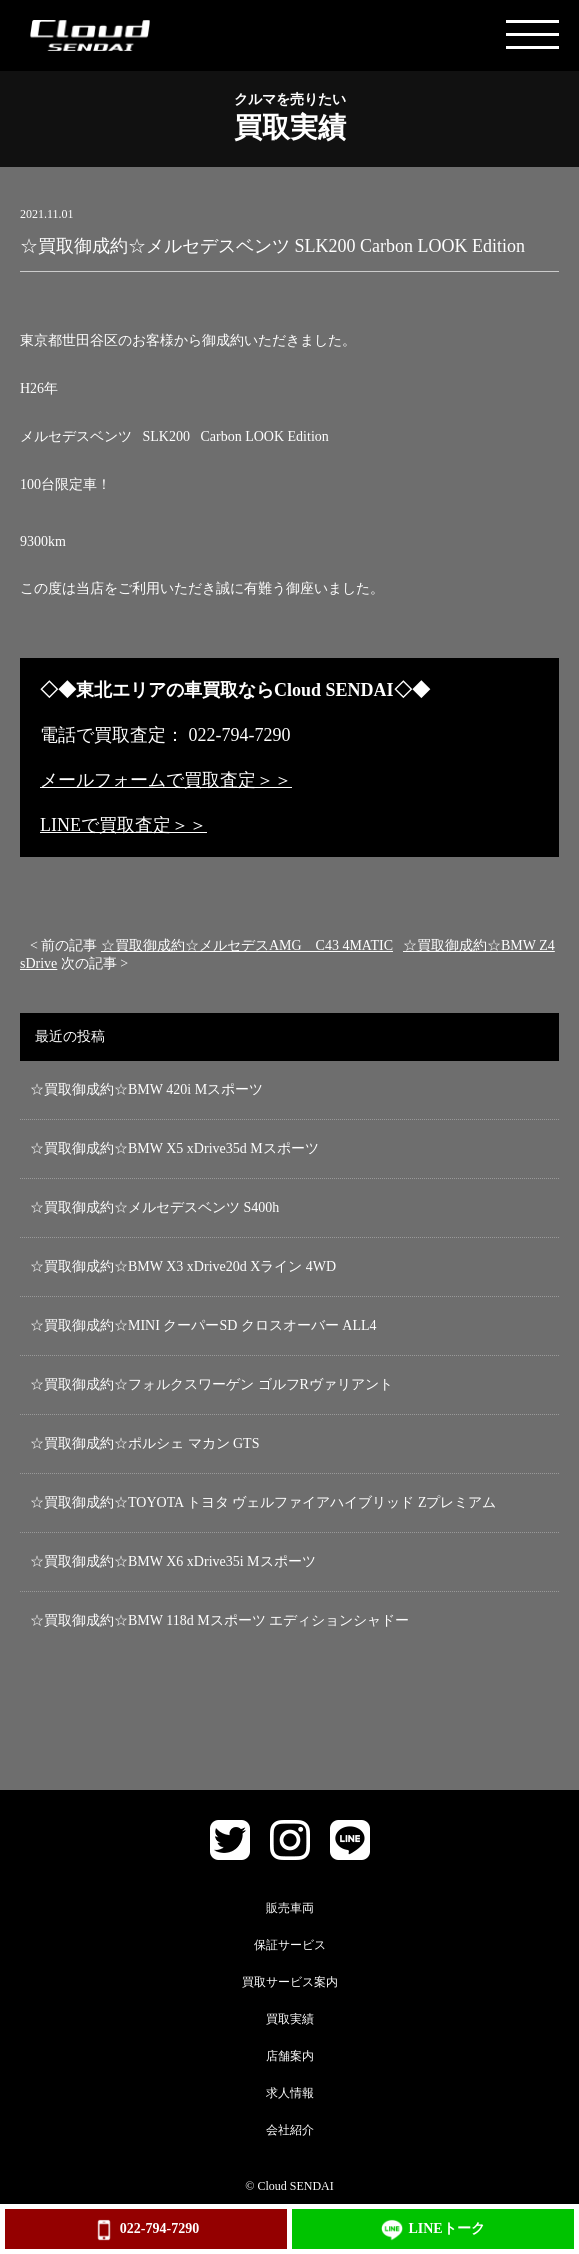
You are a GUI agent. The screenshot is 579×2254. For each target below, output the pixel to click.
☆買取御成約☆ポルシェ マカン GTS (144, 1443)
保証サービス (290, 1945)
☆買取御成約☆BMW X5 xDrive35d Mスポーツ (174, 1148)
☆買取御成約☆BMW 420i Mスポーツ (146, 1089)
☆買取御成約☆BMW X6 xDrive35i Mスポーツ (173, 1561)
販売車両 (290, 1908)
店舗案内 (290, 2056)
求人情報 (290, 2093)
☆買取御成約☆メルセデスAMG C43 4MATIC (247, 945)
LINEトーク (432, 2230)
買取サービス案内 (290, 1982)
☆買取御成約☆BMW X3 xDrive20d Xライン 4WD (183, 1266)
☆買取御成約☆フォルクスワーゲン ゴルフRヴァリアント (211, 1384)
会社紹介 (290, 2130)
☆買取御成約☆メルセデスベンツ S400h (154, 1207)
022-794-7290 (146, 2230)
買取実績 (290, 2019)
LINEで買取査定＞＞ (123, 825)
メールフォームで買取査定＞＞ (166, 780)
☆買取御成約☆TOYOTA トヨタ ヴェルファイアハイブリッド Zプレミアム (263, 1502)
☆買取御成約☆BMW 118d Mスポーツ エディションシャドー (219, 1620)
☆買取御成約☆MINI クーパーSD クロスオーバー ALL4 (203, 1325)
